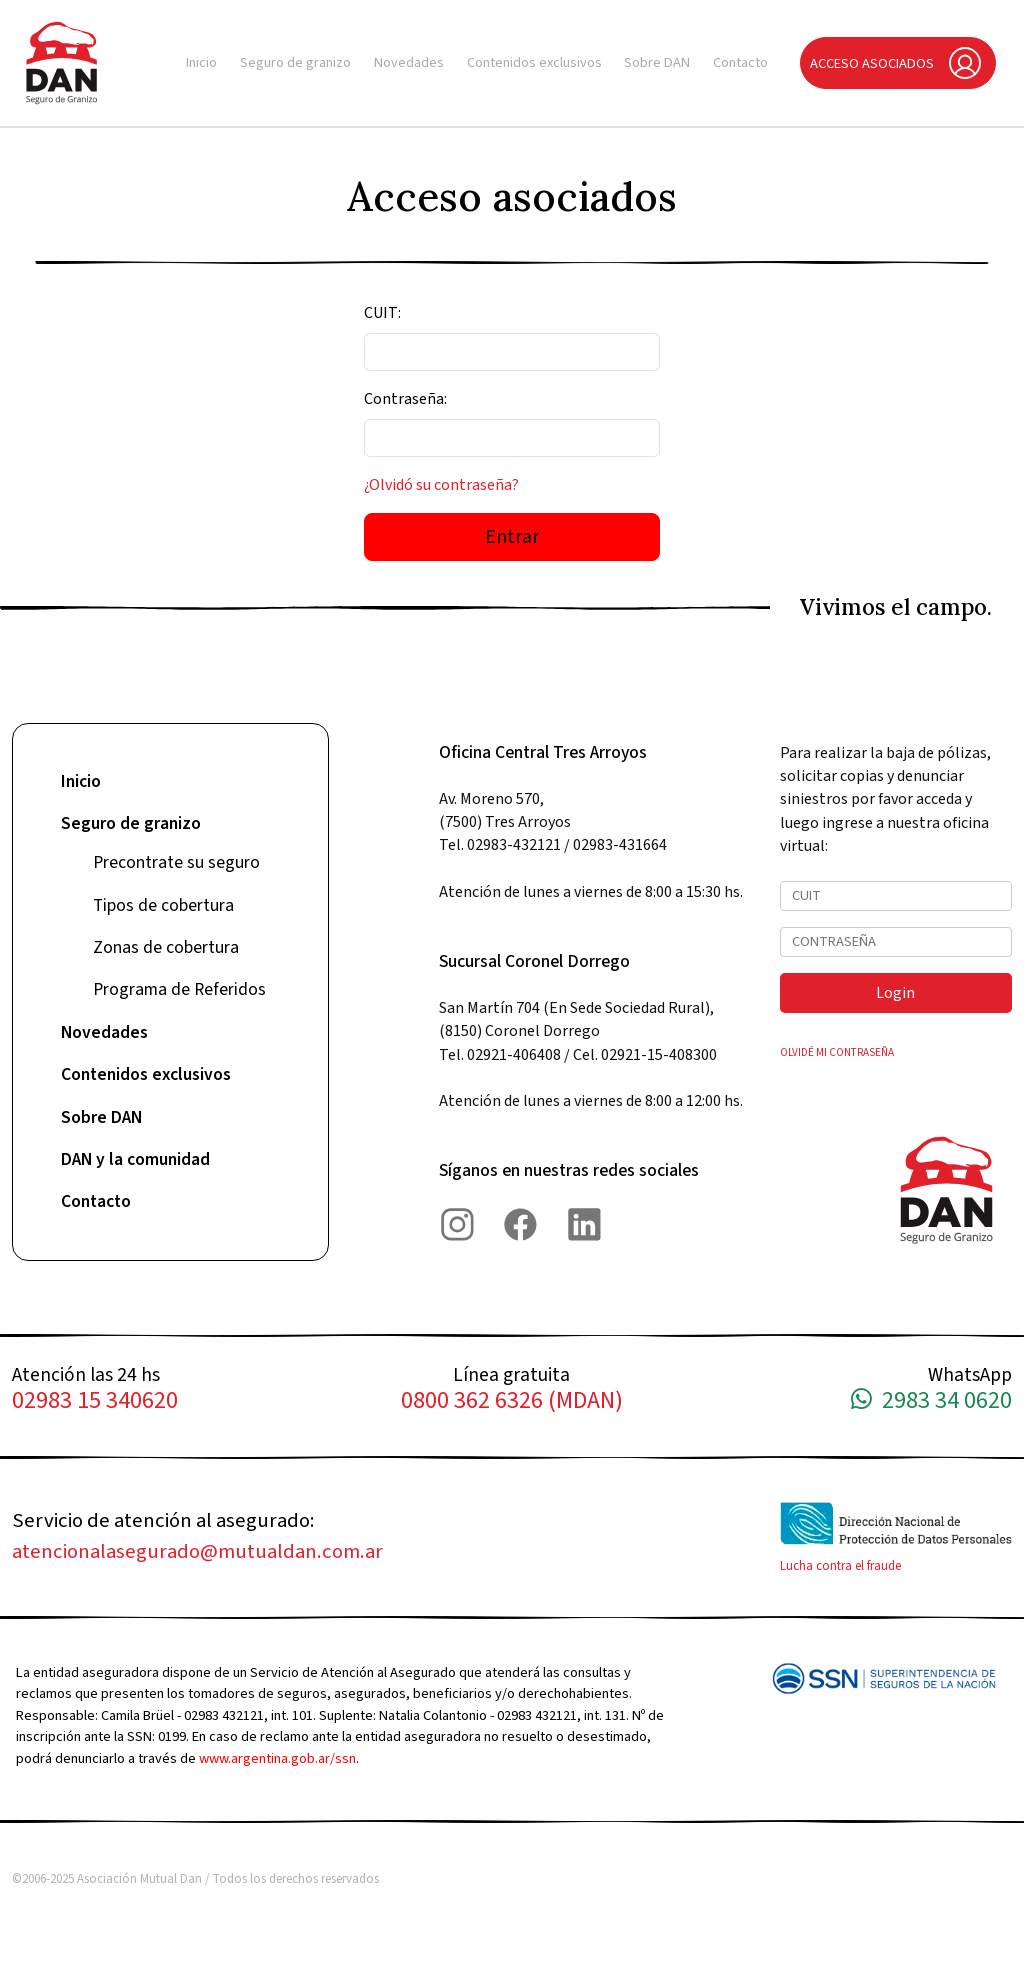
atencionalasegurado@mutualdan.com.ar (197, 1551)
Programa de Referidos (179, 989)
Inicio (201, 62)
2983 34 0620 (931, 1401)
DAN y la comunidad (135, 1159)
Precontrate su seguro (176, 862)
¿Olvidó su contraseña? (441, 485)
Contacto (740, 62)
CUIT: (382, 313)
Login (895, 993)
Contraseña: (405, 399)
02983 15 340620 (95, 1401)
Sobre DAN (657, 62)
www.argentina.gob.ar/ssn (277, 1758)
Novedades (409, 62)
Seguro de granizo (295, 62)
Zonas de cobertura (166, 947)
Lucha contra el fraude (840, 1566)
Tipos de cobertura (163, 905)
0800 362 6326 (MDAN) (512, 1401)
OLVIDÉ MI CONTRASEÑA (837, 1052)
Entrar (512, 537)
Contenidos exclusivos (534, 62)
